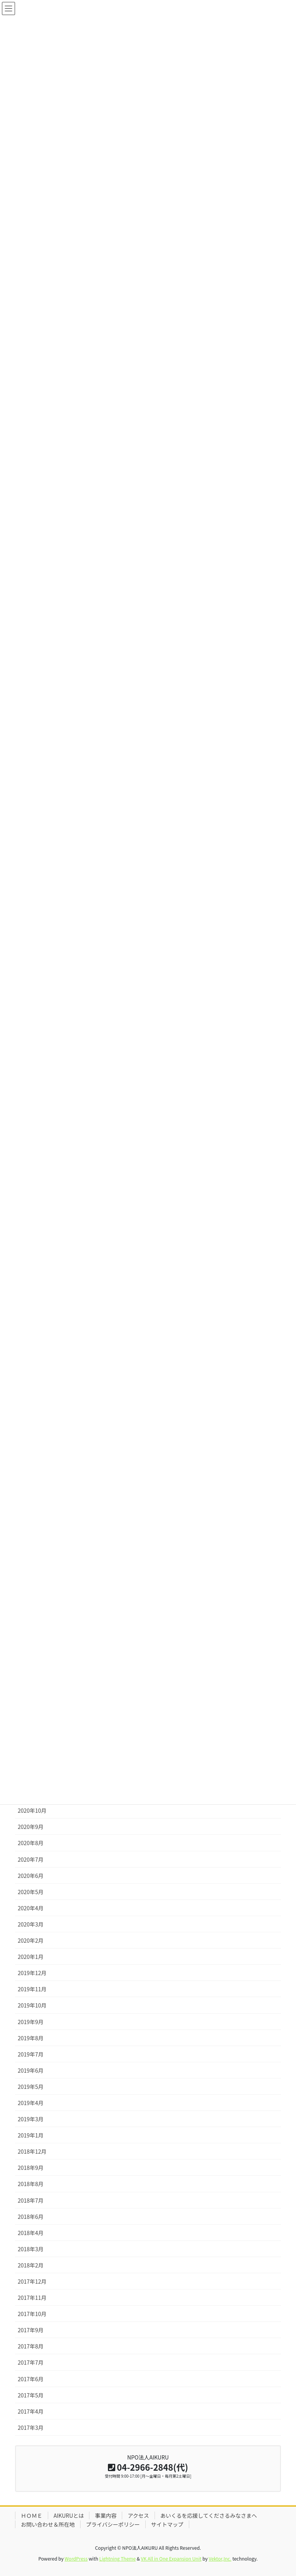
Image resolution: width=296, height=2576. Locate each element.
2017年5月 (31, 2395)
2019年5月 (31, 2086)
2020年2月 (31, 1940)
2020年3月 (31, 1924)
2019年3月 (31, 2119)
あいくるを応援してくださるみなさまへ (208, 2515)
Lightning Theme (117, 2558)
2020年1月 (31, 1956)
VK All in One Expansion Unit (171, 2558)
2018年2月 (31, 2265)
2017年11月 (32, 2297)
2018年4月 (31, 2233)
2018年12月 (32, 2151)
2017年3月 (31, 2427)
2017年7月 (31, 2362)
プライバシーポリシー (113, 2524)
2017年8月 (31, 2346)
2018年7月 (31, 2200)
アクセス (138, 2515)
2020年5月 (31, 1892)
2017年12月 (32, 2281)
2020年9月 (31, 1826)
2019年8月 (31, 2038)
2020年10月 (32, 1810)
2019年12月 (32, 1973)
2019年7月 (31, 2054)
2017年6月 (31, 2379)
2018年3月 (31, 2249)
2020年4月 (31, 1908)
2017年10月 (32, 2314)
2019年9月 (31, 2022)
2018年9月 (31, 2167)
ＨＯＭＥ (31, 2515)
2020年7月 (31, 1859)
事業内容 (105, 2515)
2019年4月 (31, 2103)
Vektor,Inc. (220, 2558)
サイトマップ (167, 2524)
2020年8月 (31, 1843)
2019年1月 (31, 2135)
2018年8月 (31, 2184)
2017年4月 (31, 2411)
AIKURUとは (69, 2515)
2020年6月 (31, 1875)
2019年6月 (31, 2070)
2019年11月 (32, 1989)
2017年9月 (31, 2330)
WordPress (76, 2558)
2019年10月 (32, 2005)
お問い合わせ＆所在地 (48, 2524)
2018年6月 (31, 2216)
